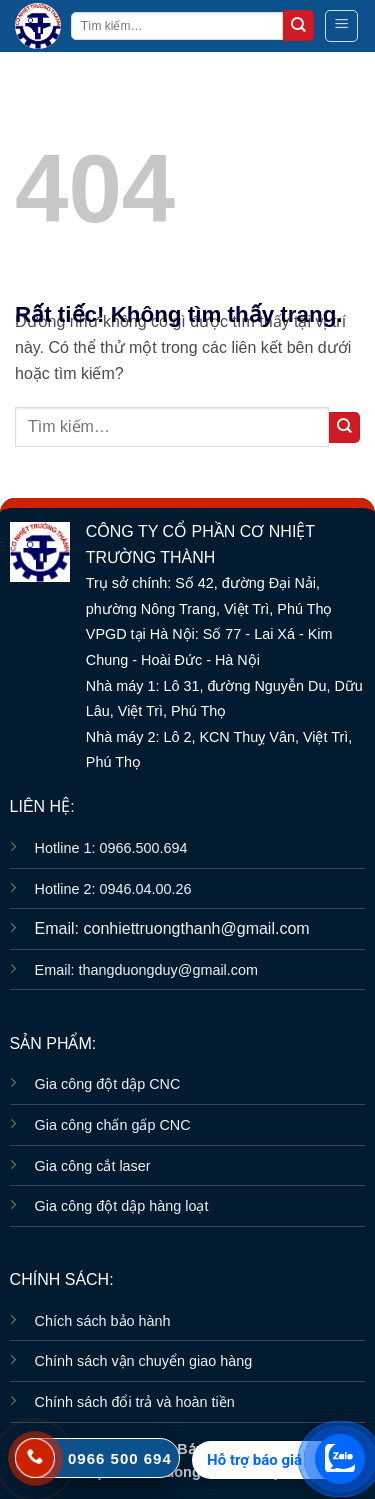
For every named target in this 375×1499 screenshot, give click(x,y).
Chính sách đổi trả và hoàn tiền (135, 1402)
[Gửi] (298, 25)
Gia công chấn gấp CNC (113, 1125)
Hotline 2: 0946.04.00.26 (113, 889)
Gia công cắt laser (93, 1166)
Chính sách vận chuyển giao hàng (144, 1361)
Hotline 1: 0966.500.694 (111, 848)
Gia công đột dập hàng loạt (122, 1206)
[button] (341, 26)
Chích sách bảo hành (103, 1321)
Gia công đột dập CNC (108, 1084)
